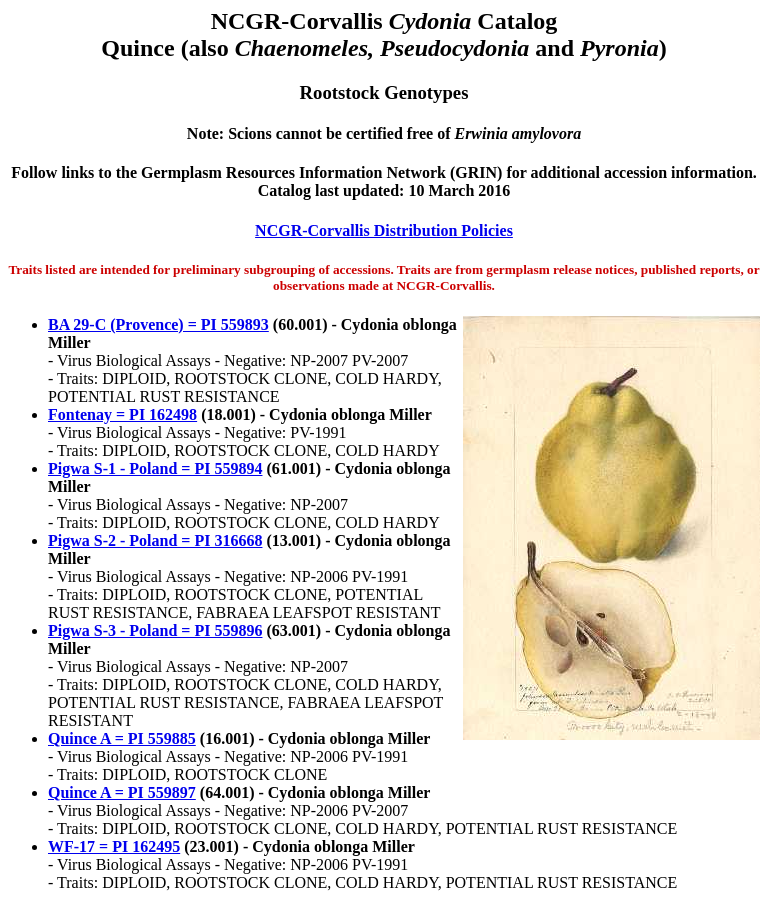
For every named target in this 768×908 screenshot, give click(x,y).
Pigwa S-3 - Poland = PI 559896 (155, 630)
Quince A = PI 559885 (122, 738)
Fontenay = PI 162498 (122, 414)
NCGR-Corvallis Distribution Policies (384, 230)
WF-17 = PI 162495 (114, 846)
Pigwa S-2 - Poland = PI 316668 (155, 540)
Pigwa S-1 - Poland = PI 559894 (155, 468)
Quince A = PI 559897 (122, 792)
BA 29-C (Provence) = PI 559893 (158, 324)
